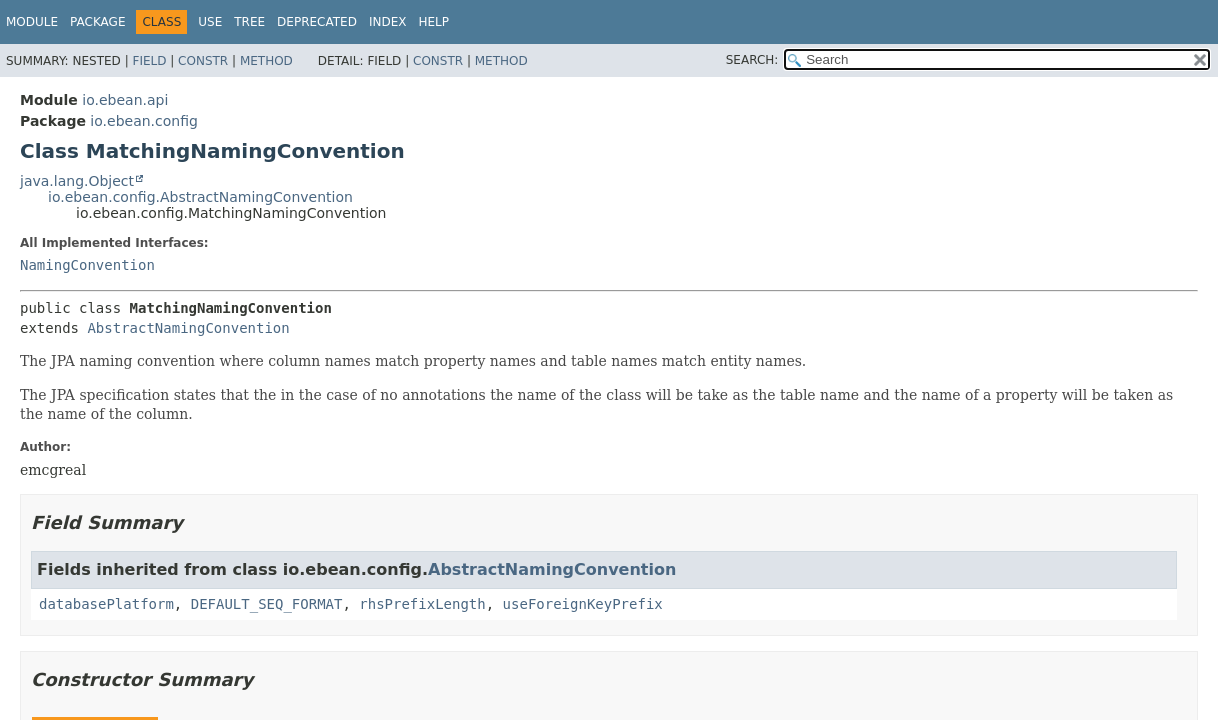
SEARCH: (752, 60)
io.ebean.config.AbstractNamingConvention (200, 197)
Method (266, 61)
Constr (203, 61)
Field (149, 61)
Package (97, 22)
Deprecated (317, 22)
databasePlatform (106, 604)
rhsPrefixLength (422, 604)
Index (388, 22)
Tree (249, 22)
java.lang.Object (77, 181)
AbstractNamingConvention (188, 328)
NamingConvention (87, 265)
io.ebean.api (125, 100)
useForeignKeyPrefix (583, 604)
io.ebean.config (144, 121)
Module (32, 22)
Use (210, 22)
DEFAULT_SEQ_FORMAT (267, 604)
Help (433, 22)
